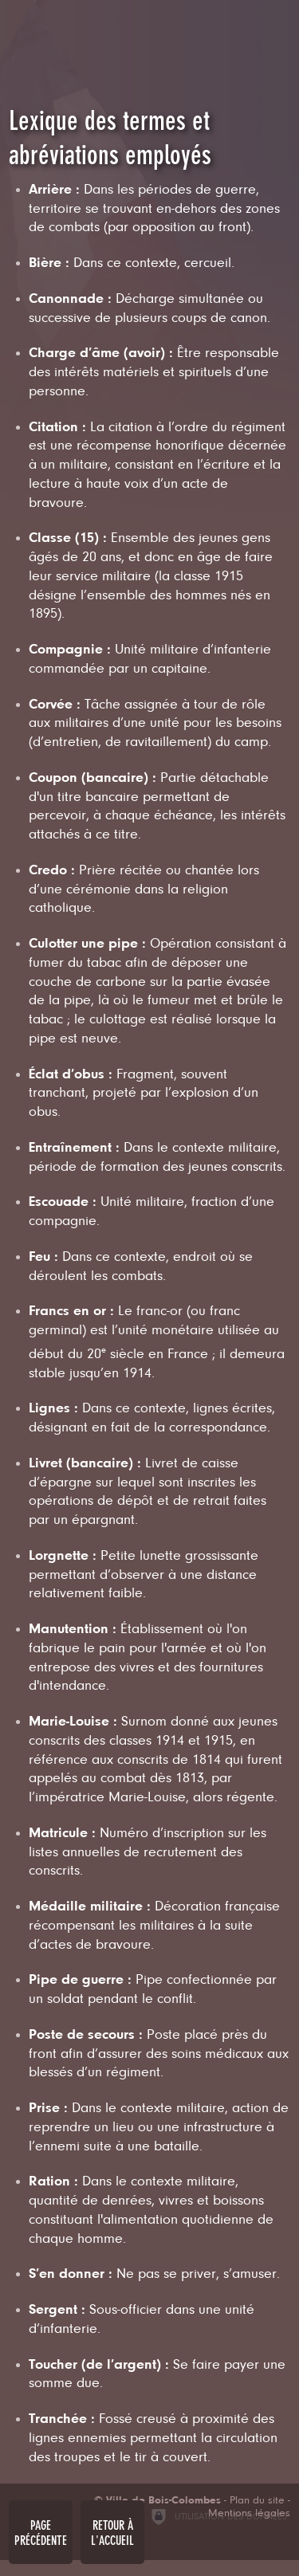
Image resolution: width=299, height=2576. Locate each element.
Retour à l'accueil (112, 2533)
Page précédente (40, 2533)
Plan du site (257, 2501)
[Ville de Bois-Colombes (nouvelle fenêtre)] (157, 2501)
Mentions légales (249, 2513)
